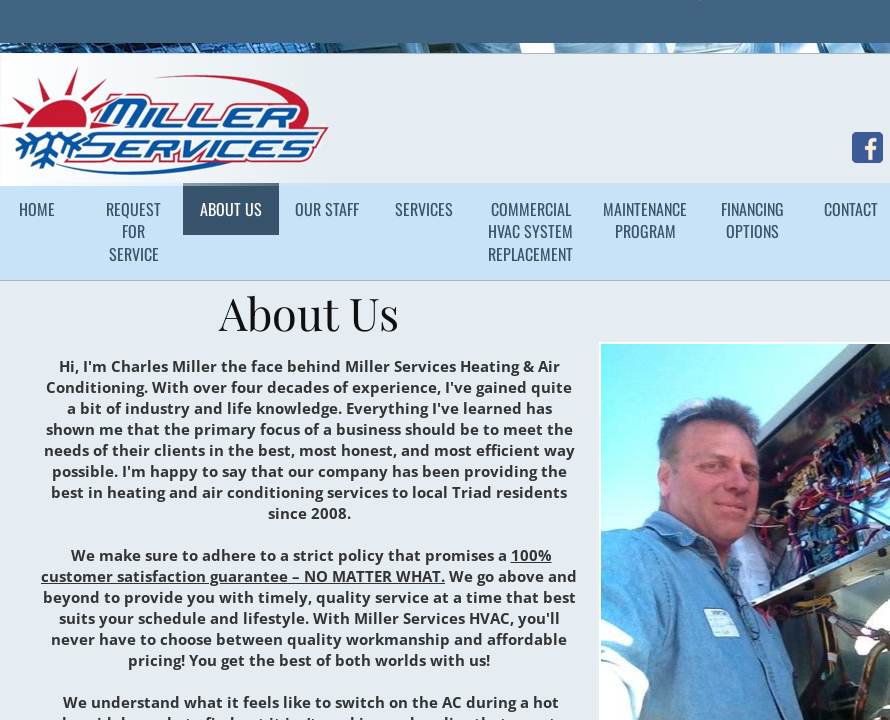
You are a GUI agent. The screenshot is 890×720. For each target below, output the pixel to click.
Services (424, 209)
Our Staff (327, 209)
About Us (231, 209)
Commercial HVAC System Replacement (530, 231)
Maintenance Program (645, 220)
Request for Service (133, 231)
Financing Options (752, 220)
